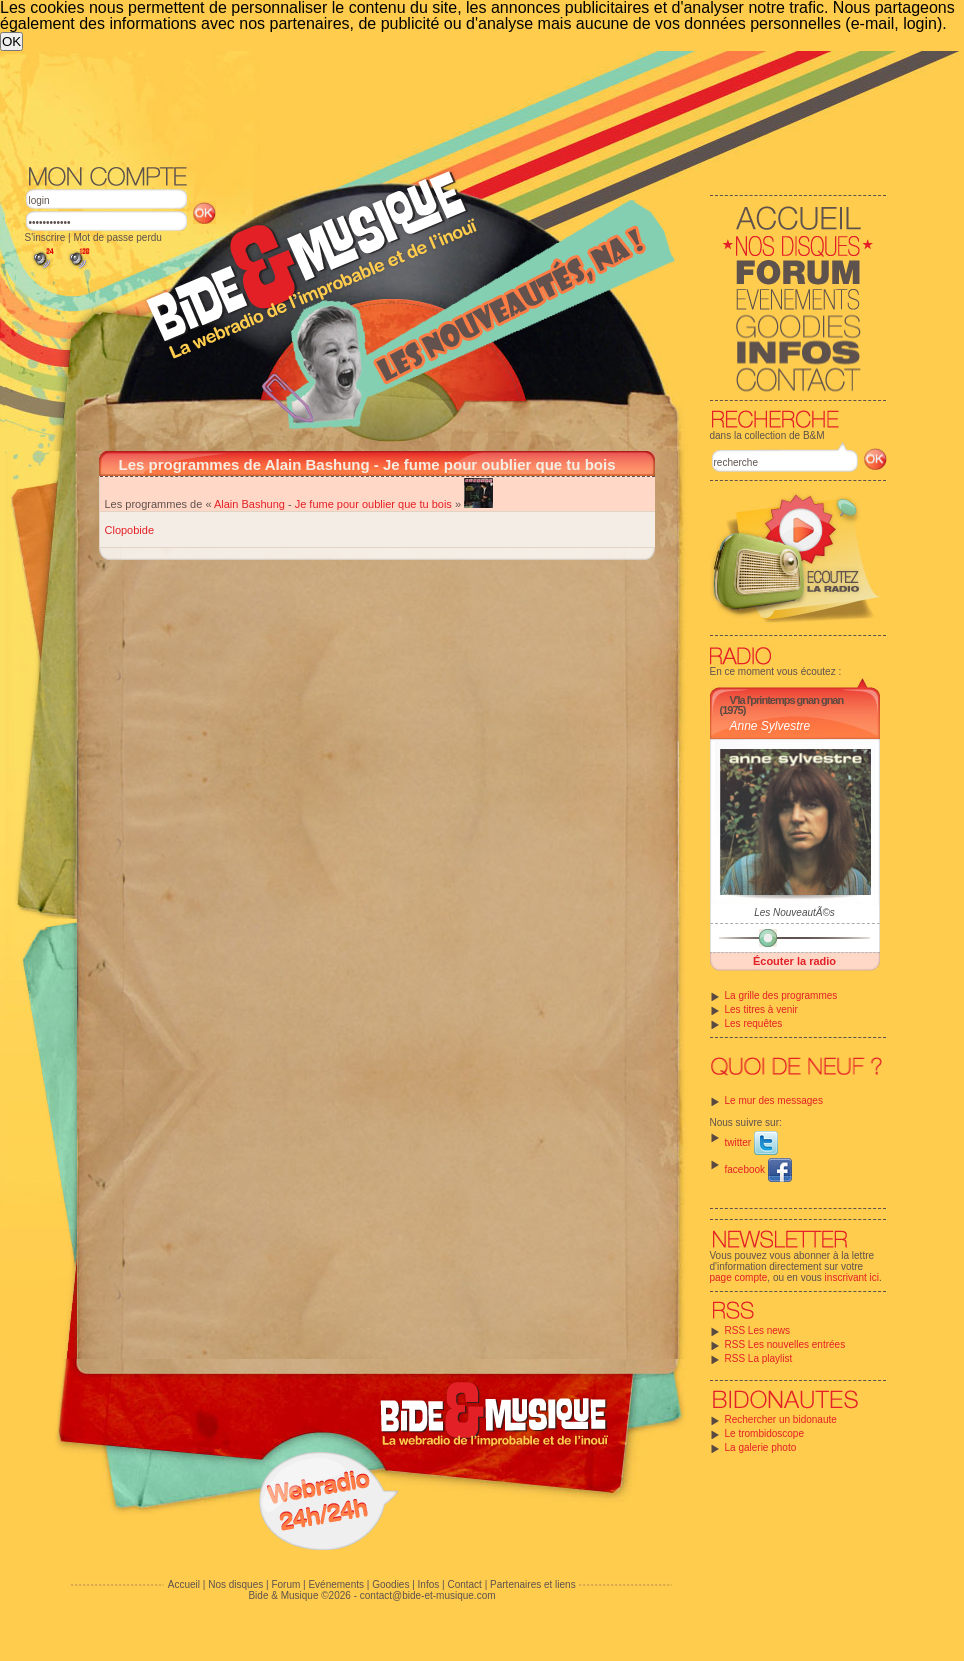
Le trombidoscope (765, 1433)
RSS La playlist (759, 1358)
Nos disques (235, 1584)
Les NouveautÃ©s (794, 912)
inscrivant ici (852, 1277)
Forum (285, 1584)
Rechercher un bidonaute (781, 1419)
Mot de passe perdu (117, 237)
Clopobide (130, 530)
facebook (758, 1169)
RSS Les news (758, 1330)
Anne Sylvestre (770, 726)
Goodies (390, 1584)
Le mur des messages (774, 1100)
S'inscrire (45, 237)
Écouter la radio (794, 961)
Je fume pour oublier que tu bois (373, 504)
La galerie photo (761, 1447)
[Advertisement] (430, 201)
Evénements (336, 1584)
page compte (739, 1277)
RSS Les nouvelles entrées (785, 1344)
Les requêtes (754, 1023)
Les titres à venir (761, 1009)
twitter (751, 1142)
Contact (464, 1584)
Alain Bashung (249, 504)
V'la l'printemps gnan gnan (787, 700)
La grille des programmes (781, 995)
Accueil (184, 1584)
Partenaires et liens (533, 1584)
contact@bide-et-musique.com (428, 1595)
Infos (429, 1584)
